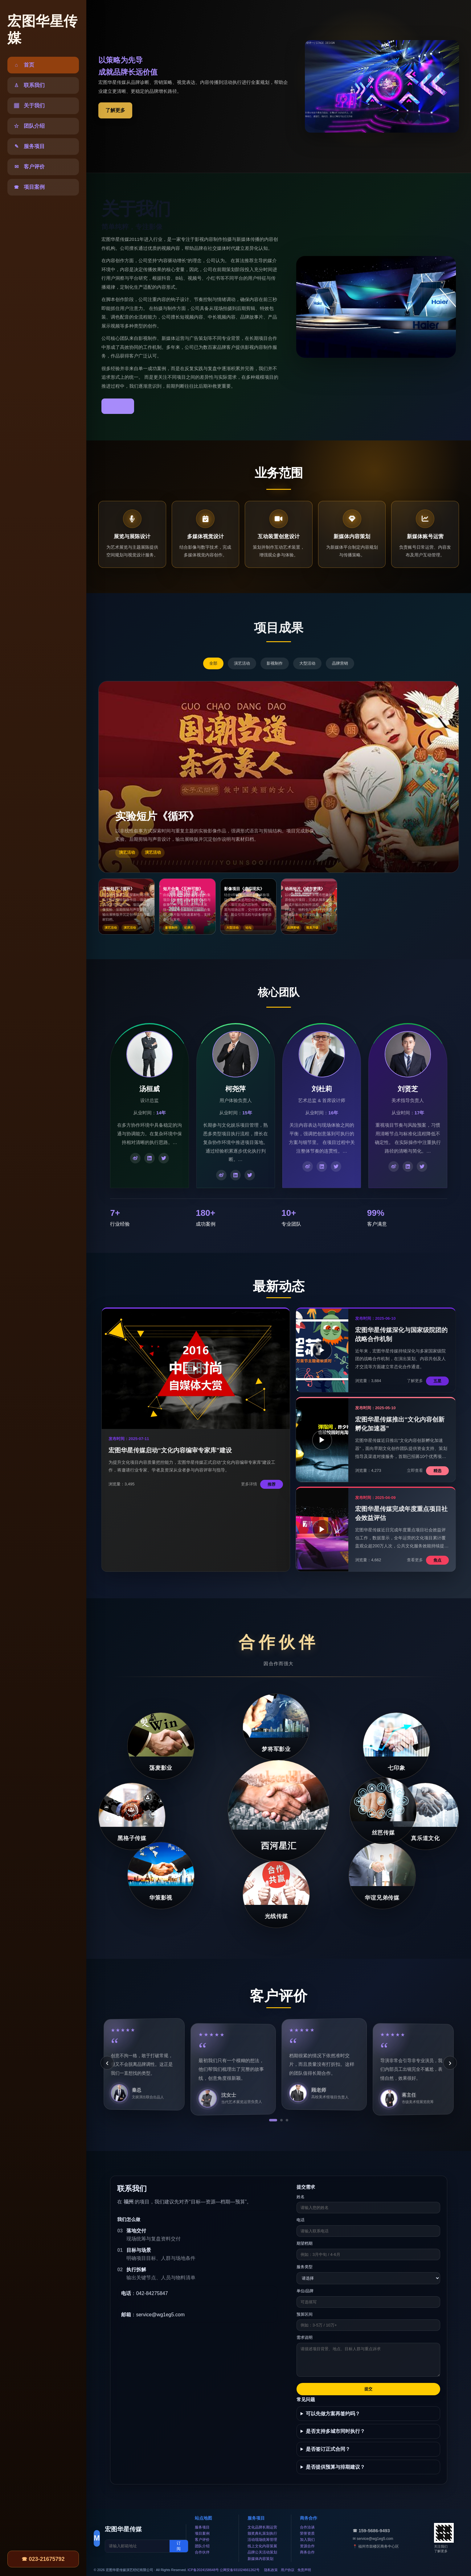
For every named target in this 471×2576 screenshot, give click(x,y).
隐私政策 (271, 2570)
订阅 (179, 2546)
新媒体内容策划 (260, 2559)
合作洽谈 (307, 2527)
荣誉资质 (307, 2533)
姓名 (301, 2196)
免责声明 (304, 2570)
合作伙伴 (202, 2552)
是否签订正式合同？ (328, 2449)
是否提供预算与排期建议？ (335, 2467)
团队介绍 (202, 2546)
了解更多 (115, 110)
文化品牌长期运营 (262, 2527)
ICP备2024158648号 (203, 2570)
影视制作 (275, 663)
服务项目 (202, 2527)
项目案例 (202, 2533)
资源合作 (307, 2546)
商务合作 (307, 2552)
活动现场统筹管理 (262, 2539)
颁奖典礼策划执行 (262, 2533)
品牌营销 (340, 663)
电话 (301, 2220)
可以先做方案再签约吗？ (333, 2413)
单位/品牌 (305, 2291)
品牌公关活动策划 (262, 2552)
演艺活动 (242, 663)
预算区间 (305, 2314)
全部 (213, 663)
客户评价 (202, 2539)
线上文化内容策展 (262, 2546)
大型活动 (307, 663)
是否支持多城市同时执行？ (335, 2431)
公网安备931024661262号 (239, 2570)
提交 (368, 2389)
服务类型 (305, 2266)
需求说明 (305, 2337)
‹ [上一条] (107, 2062)
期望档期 (305, 2243)
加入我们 (307, 2539)
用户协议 (287, 2570)
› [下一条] (449, 2062)
